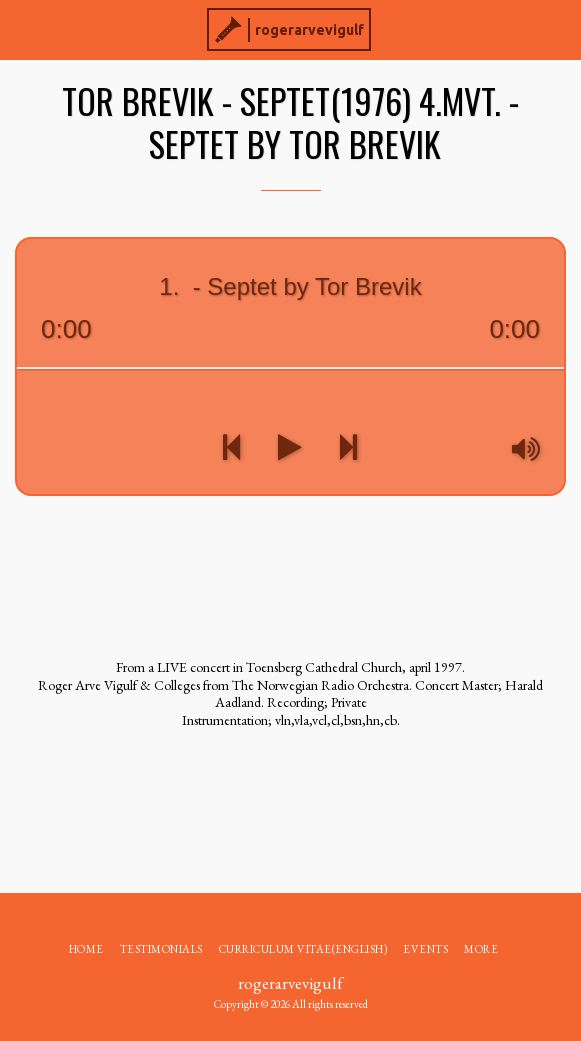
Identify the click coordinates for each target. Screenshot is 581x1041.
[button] (22, 29)
